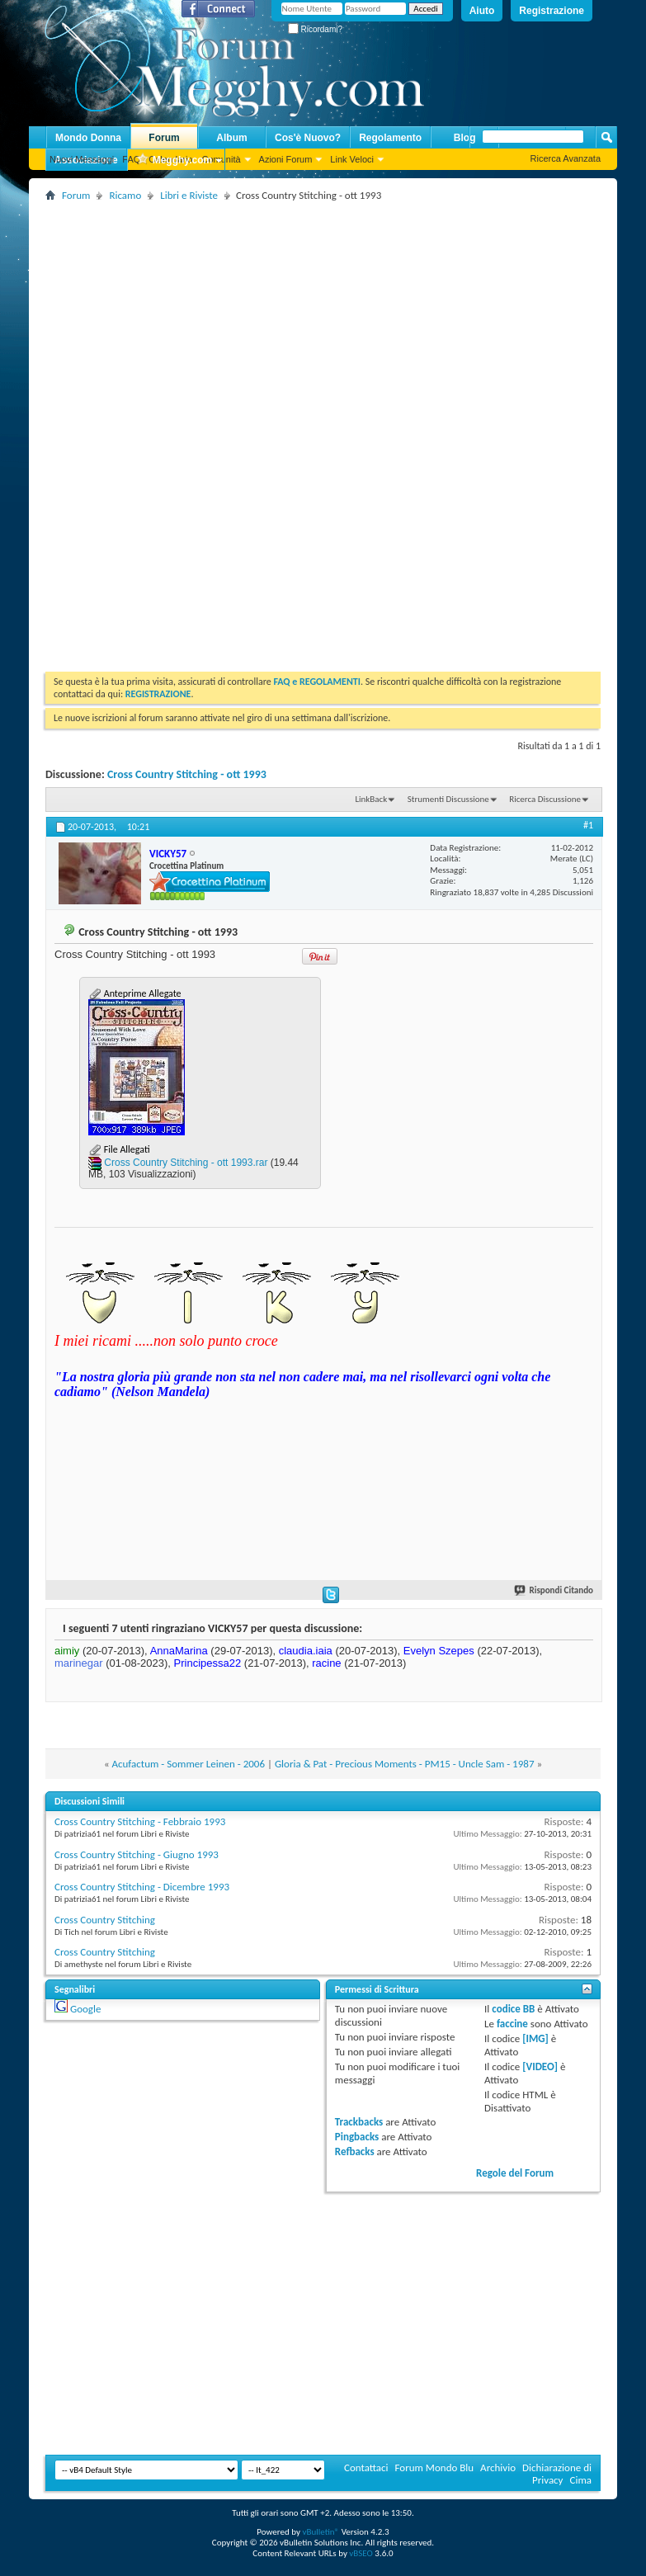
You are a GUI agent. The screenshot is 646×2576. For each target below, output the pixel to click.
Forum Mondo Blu (434, 2467)
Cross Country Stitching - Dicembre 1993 (141, 1886)
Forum (164, 138)
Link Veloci (352, 159)
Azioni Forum (286, 159)
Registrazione (551, 11)
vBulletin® (320, 2531)
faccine (512, 2023)
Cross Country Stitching (104, 1919)
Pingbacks (357, 2136)
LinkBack (371, 799)
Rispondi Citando (554, 1590)
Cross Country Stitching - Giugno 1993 (136, 1854)
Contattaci (366, 2467)
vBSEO (361, 2553)
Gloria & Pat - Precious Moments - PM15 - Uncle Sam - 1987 (405, 1763)
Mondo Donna (88, 138)
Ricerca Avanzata (565, 158)
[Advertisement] (339, 320)
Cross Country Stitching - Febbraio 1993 (139, 1821)
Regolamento (390, 138)
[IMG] (535, 2038)
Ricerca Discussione (545, 799)
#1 (588, 825)
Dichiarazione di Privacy (557, 2473)
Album (231, 138)
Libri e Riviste (189, 195)
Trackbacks (359, 2122)
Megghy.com (174, 160)
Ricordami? (315, 29)
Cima (580, 2480)
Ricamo (125, 195)
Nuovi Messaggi (82, 159)
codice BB (513, 2009)
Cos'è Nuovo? (308, 138)
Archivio (498, 2467)
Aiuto (482, 11)
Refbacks (355, 2151)
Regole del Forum (515, 2173)
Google (85, 2009)
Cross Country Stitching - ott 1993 (186, 774)
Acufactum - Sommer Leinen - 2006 (189, 1763)
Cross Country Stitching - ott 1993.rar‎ (185, 1162)
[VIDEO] (540, 2066)
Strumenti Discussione (448, 799)
